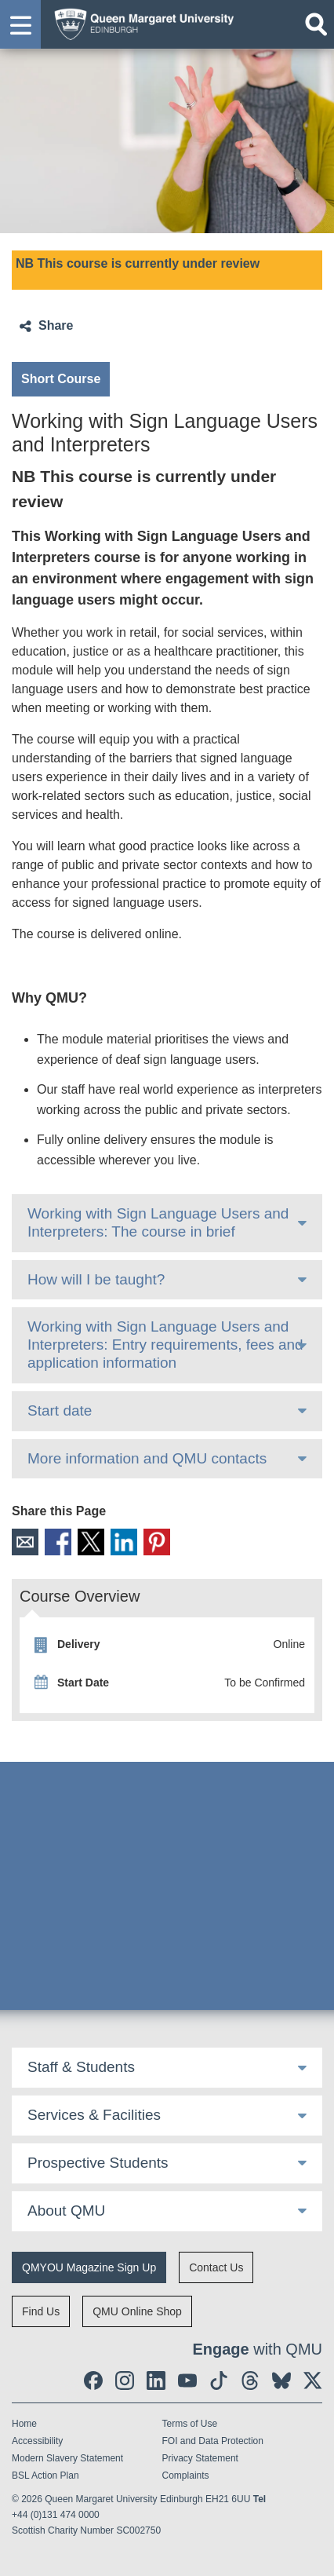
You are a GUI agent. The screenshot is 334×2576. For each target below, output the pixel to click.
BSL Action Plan (45, 2475)
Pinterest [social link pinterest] (156, 1542)
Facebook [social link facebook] (58, 1542)
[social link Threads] (250, 2380)
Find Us (41, 2311)
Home (24, 2423)
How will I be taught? (96, 1279)
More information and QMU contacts (147, 1458)
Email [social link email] (25, 1542)
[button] (20, 24)
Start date (59, 1410)
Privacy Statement (200, 2458)
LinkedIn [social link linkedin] (124, 1542)
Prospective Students (98, 2162)
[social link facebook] (93, 2380)
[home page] (139, 22)
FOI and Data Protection (212, 2440)
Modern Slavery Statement (67, 2458)
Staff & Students (81, 2067)
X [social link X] (91, 1542)
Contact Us (216, 2267)
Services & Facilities (94, 2114)
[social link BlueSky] (281, 2380)
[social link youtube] (187, 2380)
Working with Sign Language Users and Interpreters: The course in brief (158, 1222)
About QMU (66, 2210)
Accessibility (37, 2440)
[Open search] (316, 24)
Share (55, 325)
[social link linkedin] (156, 2380)
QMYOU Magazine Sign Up (89, 2267)
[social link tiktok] (218, 2380)
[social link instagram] (124, 2380)
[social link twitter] (312, 2380)
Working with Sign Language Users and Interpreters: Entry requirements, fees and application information (165, 1344)
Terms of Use (190, 2423)
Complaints (185, 2475)
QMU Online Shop (137, 2311)
